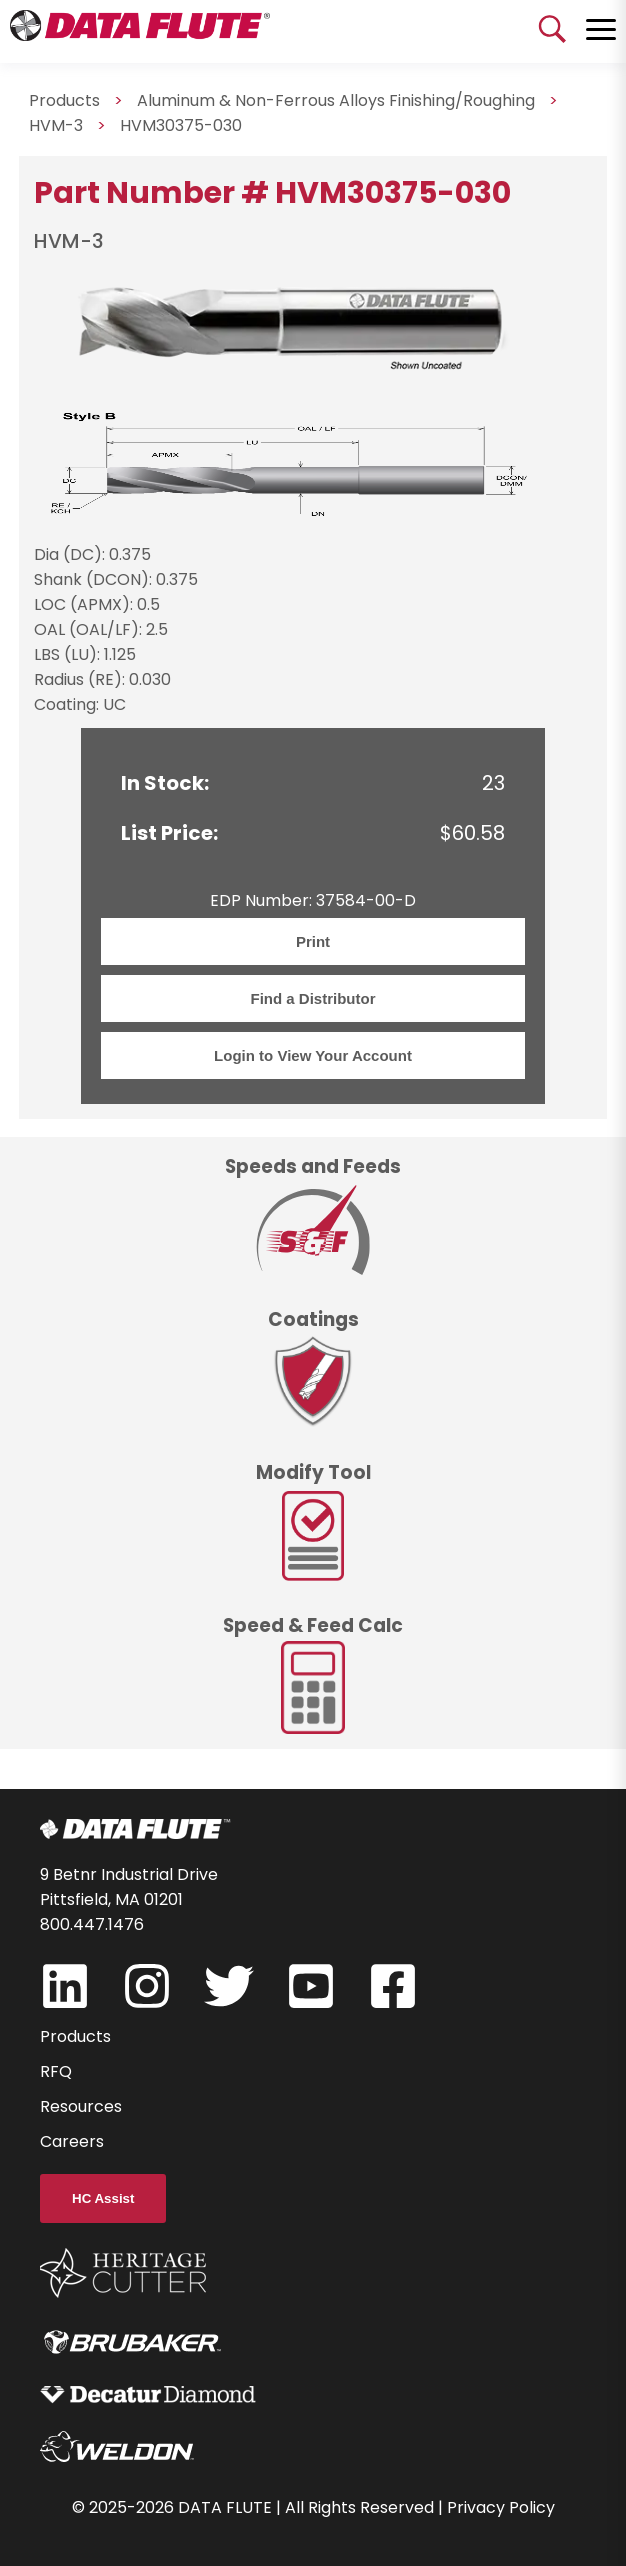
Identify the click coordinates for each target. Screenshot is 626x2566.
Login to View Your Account (313, 1055)
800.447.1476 (92, 1924)
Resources (81, 2106)
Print (313, 941)
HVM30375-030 (181, 125)
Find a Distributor (313, 998)
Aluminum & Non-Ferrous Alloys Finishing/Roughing (336, 100)
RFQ (56, 2071)
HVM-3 (56, 125)
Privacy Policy (501, 2507)
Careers (72, 2141)
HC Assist (103, 2198)
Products (75, 2036)
